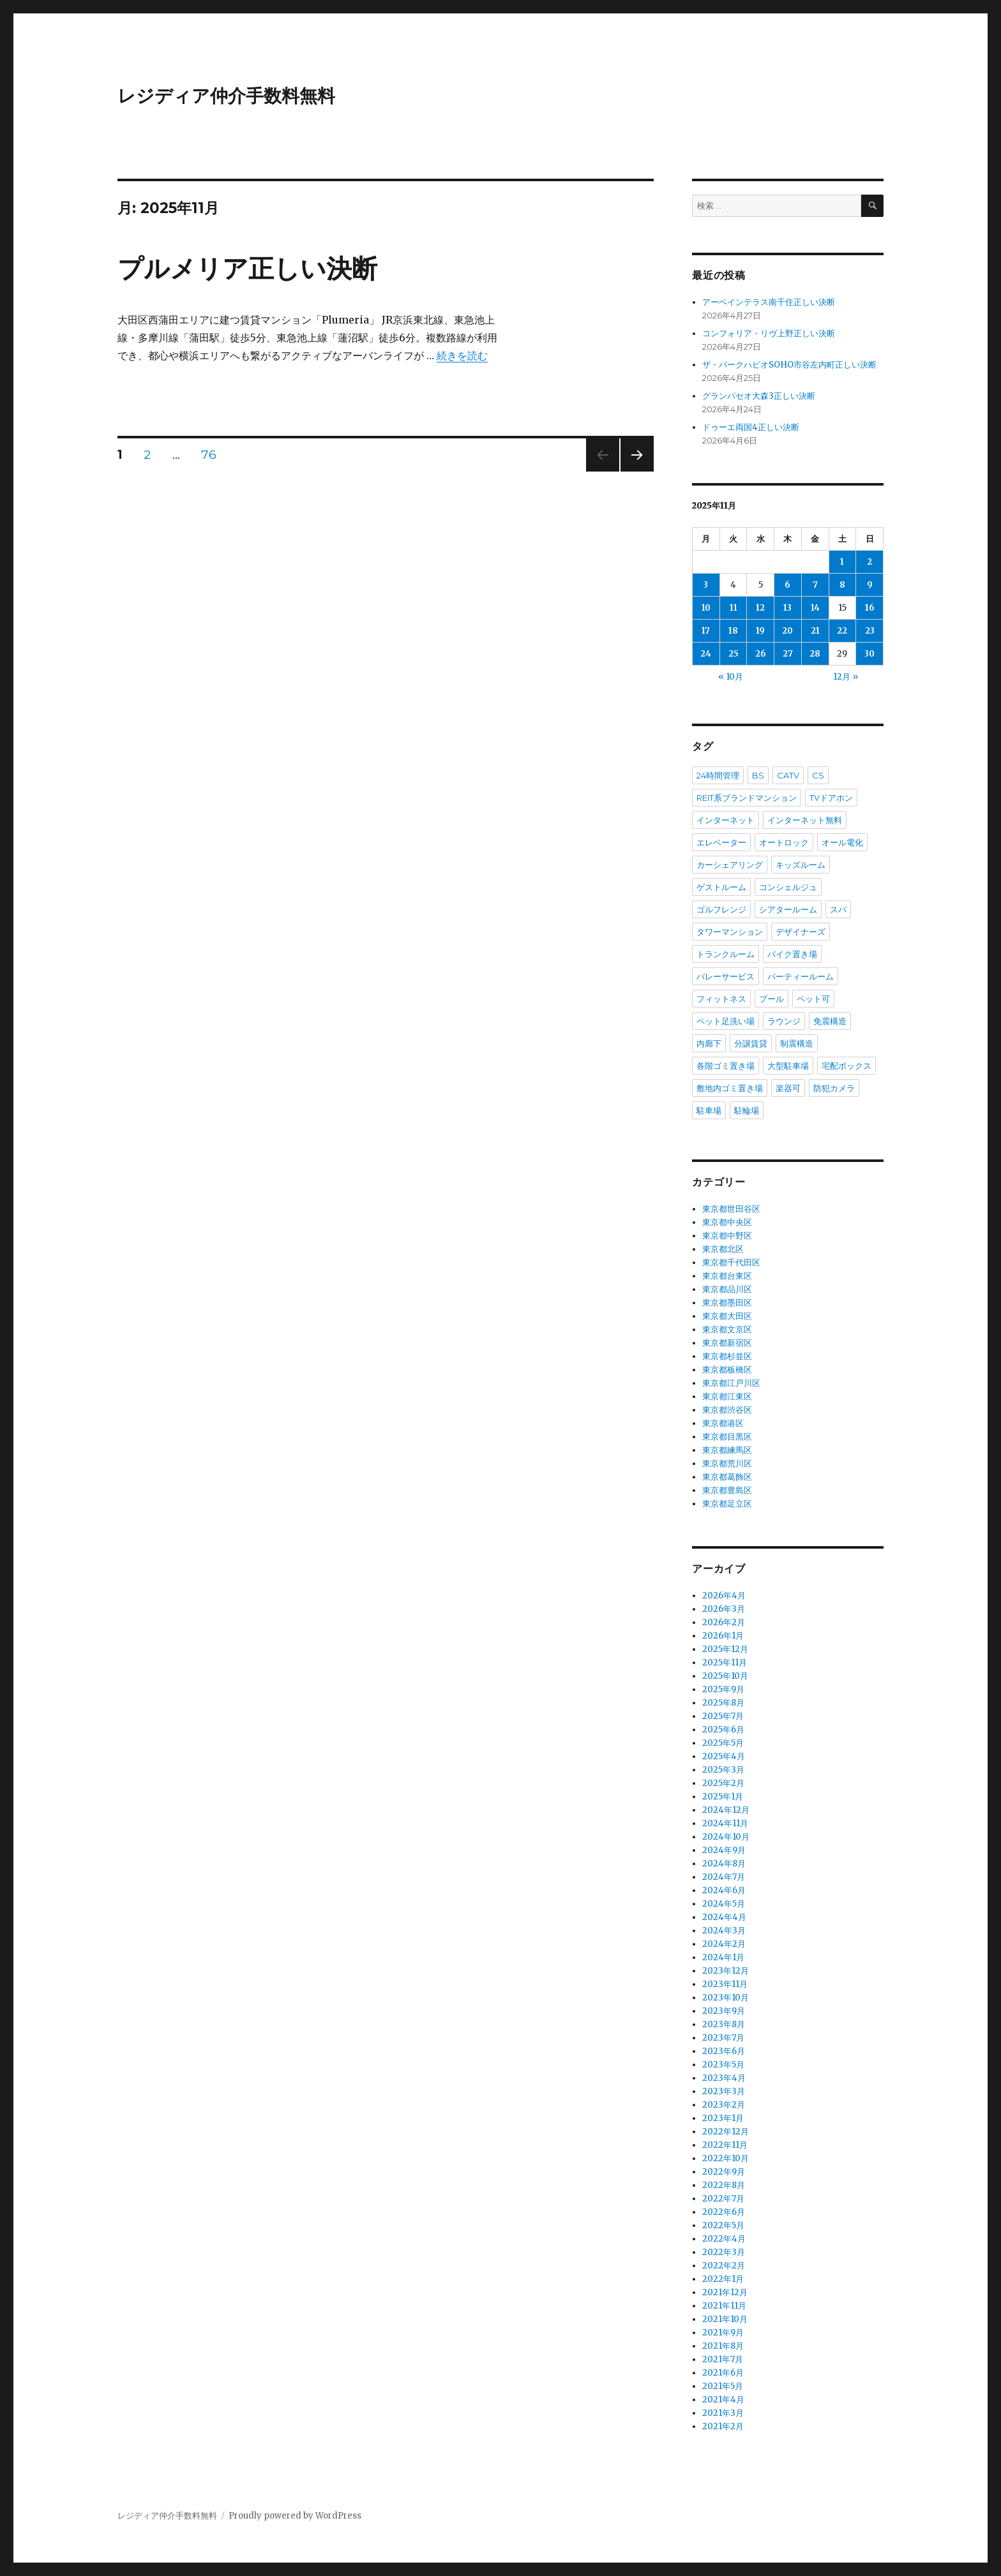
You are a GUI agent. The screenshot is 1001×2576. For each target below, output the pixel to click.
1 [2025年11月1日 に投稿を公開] (842, 561)
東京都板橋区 (727, 1369)
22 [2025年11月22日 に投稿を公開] (842, 630)
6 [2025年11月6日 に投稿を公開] (787, 584)
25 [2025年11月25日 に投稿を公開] (733, 653)
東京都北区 (723, 1249)
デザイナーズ (800, 932)
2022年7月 (723, 2198)
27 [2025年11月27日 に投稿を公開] (788, 653)
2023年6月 (723, 2051)
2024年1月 (723, 1957)
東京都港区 (723, 1423)
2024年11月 (725, 1823)
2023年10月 (725, 1997)
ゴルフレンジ (721, 909)
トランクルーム (725, 954)
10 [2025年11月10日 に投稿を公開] (706, 607)
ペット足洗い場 (725, 1021)
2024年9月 (724, 1850)
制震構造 (796, 1043)
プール (771, 999)
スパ (838, 909)
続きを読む (462, 355)
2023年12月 (725, 1970)
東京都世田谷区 (731, 1208)
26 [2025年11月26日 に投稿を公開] (760, 653)
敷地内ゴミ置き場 (729, 1088)
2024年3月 (724, 1930)
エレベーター (721, 842)
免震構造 (830, 1021)
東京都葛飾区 (727, 1476)
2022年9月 (723, 2171)
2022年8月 (723, 2185)
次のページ (633, 471)
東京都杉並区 (727, 1356)
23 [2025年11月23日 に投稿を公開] (870, 630)
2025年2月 (723, 1783)
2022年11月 (725, 2145)
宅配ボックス (846, 1066)
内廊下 (708, 1043)
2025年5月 (723, 1743)
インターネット (725, 820)
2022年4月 (724, 2238)
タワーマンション (729, 932)
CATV (788, 775)
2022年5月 (723, 2225)
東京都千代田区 (731, 1262)
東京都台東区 (727, 1275)
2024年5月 (723, 1903)
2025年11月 (724, 1662)
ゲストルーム (721, 887)
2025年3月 (723, 1769)
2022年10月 (725, 2158)
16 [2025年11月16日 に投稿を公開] (870, 607)
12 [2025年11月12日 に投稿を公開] (760, 607)
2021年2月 (723, 2426)
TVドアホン (831, 798)
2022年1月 (723, 2279)
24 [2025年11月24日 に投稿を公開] (705, 653)
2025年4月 (723, 1756)
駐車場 (708, 1110)
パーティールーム (800, 976)
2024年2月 (724, 1944)
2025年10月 (725, 1676)
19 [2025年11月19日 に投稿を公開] (760, 630)
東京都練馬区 (727, 1450)
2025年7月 (723, 1716)
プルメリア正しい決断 (247, 268)
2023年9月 (723, 2011)
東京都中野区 (727, 1235)
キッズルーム (800, 865)
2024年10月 (725, 1836)
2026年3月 (723, 1609)
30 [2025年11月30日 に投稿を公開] (869, 653)
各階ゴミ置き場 (725, 1066)
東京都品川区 (727, 1289)
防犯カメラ (834, 1088)
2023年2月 (723, 2104)
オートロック (784, 842)
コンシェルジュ (788, 887)
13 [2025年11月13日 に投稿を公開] (787, 607)
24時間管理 (717, 775)
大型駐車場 (788, 1066)
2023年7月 (723, 2037)
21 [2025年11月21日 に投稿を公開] (815, 630)
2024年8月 (724, 1863)
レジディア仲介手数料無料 (226, 96)
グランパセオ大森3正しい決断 (758, 396)
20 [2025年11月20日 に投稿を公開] (787, 630)
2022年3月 (723, 2252)
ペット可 (813, 999)
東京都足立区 (727, 1503)
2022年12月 (725, 2131)
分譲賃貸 (750, 1043)
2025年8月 (723, 1702)
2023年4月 (724, 2078)
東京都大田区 (727, 1316)
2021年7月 (722, 2359)
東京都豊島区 (727, 1490)
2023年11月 (725, 1984)
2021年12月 (725, 2292)
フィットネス (721, 999)
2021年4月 (723, 2399)
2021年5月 (722, 2386)
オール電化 (842, 842)
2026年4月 (724, 1595)
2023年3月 (723, 2091)
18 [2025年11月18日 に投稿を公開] (733, 630)
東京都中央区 (727, 1222)
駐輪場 (746, 1110)
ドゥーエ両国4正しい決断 (750, 427)
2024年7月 (723, 1877)
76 (208, 456)
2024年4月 (724, 1917)
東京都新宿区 (727, 1342)
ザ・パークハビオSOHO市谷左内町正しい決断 (789, 364)
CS (818, 775)
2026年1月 (723, 1635)
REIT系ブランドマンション (746, 798)
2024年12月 (725, 1810)
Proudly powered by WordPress (295, 2515)
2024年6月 (724, 1890)
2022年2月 (723, 2265)
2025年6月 (723, 1729)
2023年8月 (723, 2024)
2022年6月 (723, 2212)
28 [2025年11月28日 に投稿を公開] (814, 653)
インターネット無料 (804, 820)
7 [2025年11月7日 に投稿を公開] (815, 584)
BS (758, 775)
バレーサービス (725, 976)
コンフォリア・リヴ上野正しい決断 (768, 333)
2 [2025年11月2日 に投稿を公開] (869, 561)
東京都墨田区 (727, 1302)
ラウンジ (784, 1021)
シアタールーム (788, 909)
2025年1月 (722, 1796)
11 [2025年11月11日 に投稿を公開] (733, 607)
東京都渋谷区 (727, 1409)
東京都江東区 (727, 1396)
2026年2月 (723, 1622)
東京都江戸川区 (731, 1383)
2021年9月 (723, 2332)
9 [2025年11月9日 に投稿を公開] (870, 584)
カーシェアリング (729, 865)
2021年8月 (723, 2346)
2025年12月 (725, 1649)
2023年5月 (723, 2064)
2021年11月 (724, 2305)
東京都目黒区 (727, 1436)
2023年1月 (723, 2118)
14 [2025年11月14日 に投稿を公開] (815, 607)
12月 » (845, 676)
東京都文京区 (727, 1329)
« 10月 (730, 676)
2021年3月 (723, 2413)
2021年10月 (725, 2319)
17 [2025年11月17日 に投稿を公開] (706, 630)
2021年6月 (723, 2372)
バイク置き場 (792, 954)
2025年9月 (723, 1689)
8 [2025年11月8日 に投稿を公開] (842, 584)
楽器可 (788, 1088)
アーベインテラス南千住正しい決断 (768, 302)
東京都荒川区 (727, 1463)
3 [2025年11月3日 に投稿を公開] (706, 584)
